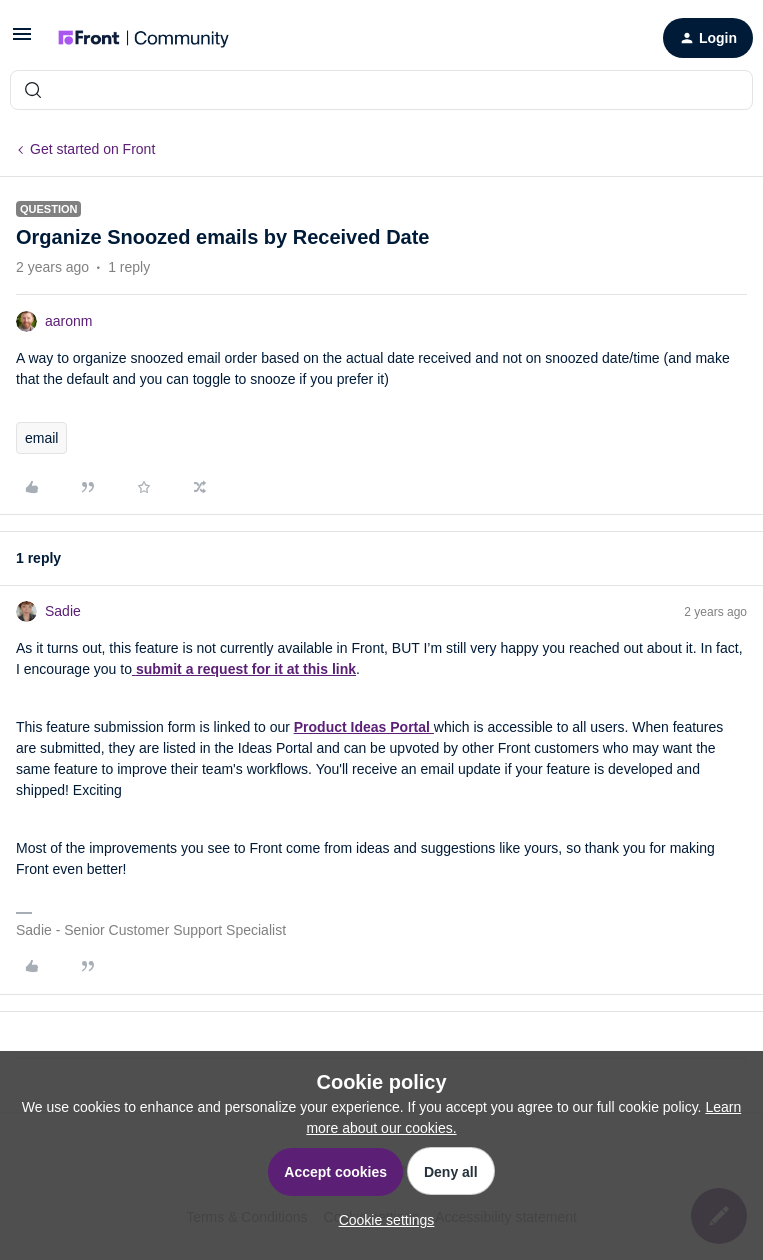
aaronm (68, 321)
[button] (22, 41)
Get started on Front (92, 149)
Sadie (63, 611)
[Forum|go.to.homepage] (143, 38)
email (41, 438)
